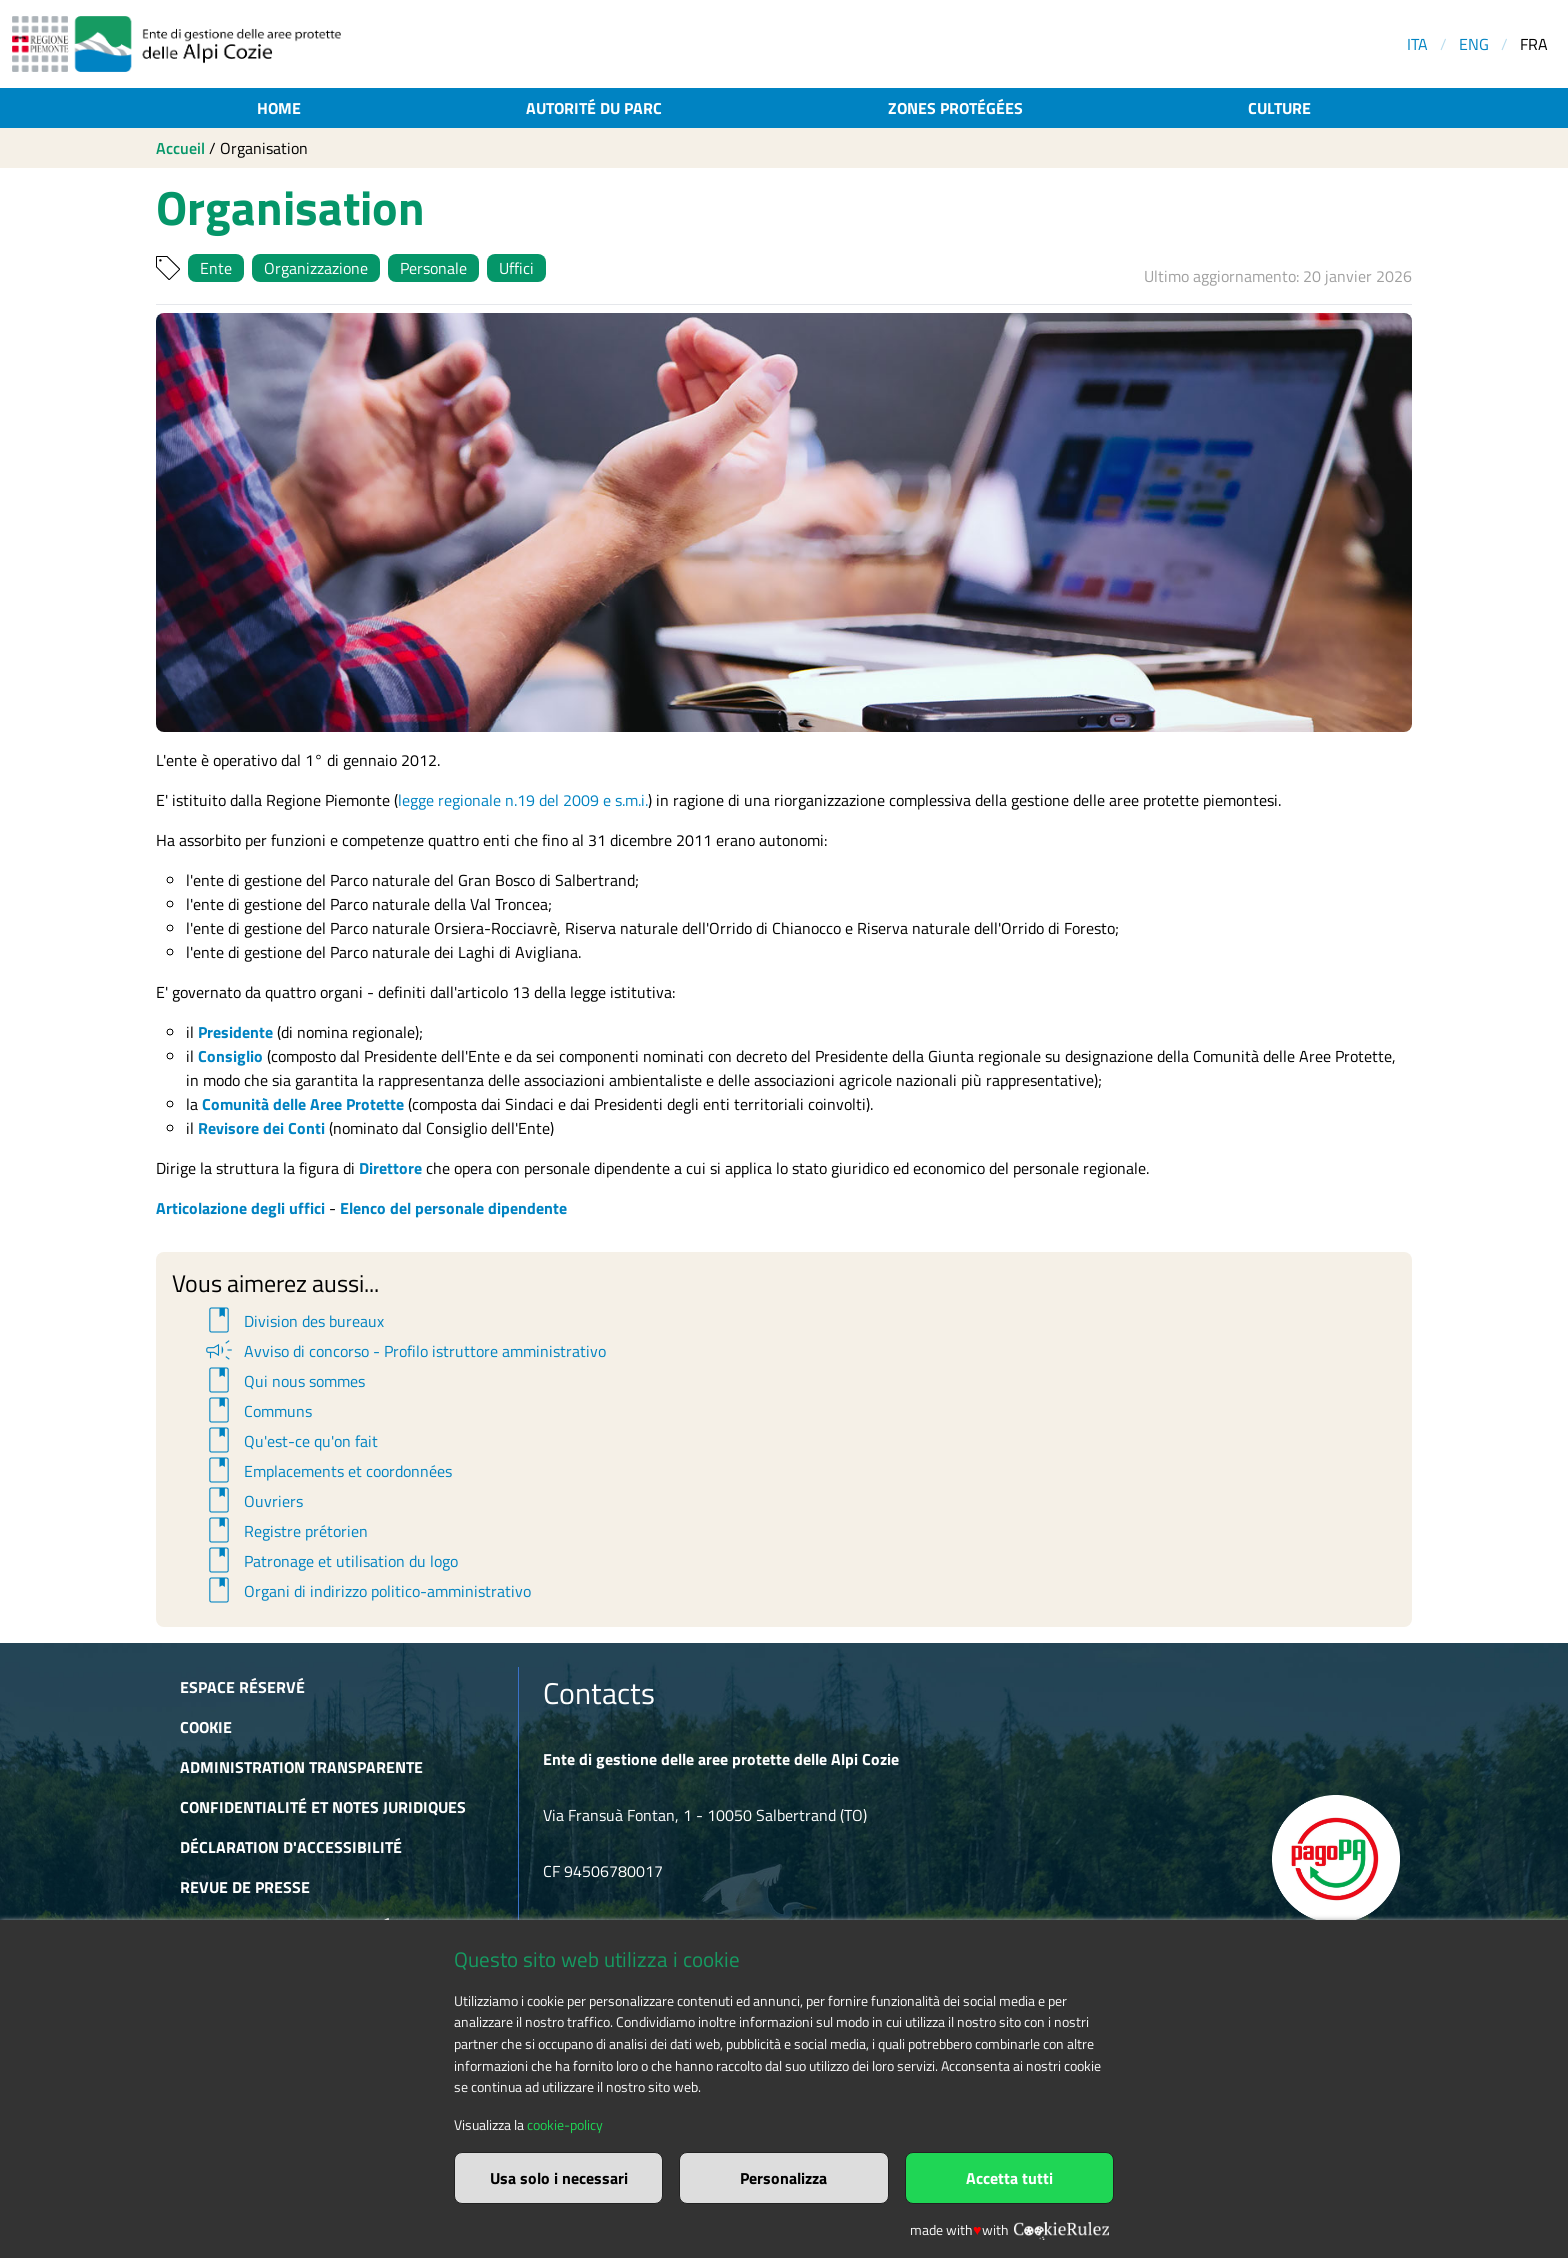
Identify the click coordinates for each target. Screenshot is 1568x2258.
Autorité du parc (594, 108)
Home (279, 108)
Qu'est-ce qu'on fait (290, 1441)
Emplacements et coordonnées (327, 1471)
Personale (433, 268)
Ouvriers (252, 1501)
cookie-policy (565, 2125)
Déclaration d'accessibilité (291, 1847)
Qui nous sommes (283, 1381)
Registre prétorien (285, 1531)
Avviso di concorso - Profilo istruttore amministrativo (404, 1351)
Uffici (516, 268)
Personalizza (783, 2178)
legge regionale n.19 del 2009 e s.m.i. (523, 800)
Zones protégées (955, 108)
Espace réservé (242, 1687)
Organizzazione (316, 268)
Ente (216, 268)
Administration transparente (301, 1767)
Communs (257, 1411)
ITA (1417, 44)
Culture (1279, 108)
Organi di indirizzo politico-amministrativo (366, 1591)
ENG (1474, 44)
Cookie (206, 1727)
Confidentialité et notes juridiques (323, 1807)
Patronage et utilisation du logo (330, 1561)
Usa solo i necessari (559, 2178)
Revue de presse (245, 1887)
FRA (1534, 44)
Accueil (180, 148)
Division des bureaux (293, 1321)
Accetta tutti (1009, 2178)
